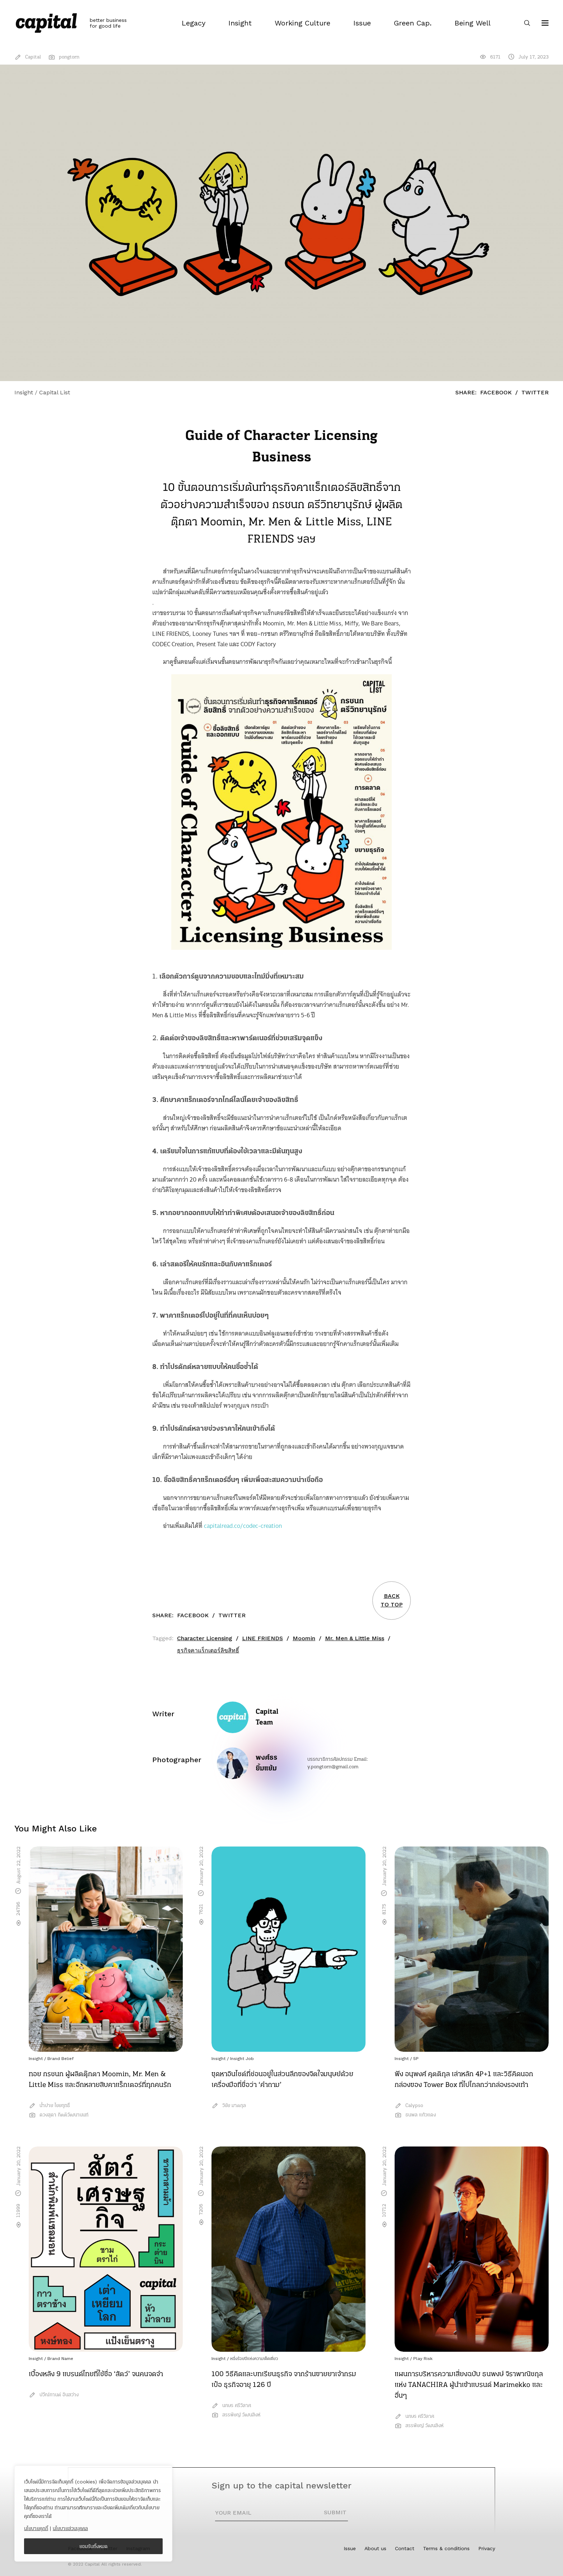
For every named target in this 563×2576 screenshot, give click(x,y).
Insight (36, 2058)
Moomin (304, 1638)
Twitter (535, 392)
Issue (350, 2548)
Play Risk (423, 2358)
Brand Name (60, 2358)
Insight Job (242, 2058)
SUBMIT (335, 2512)
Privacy (486, 2548)
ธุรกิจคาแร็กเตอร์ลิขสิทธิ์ (208, 1650)
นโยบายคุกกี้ (36, 2528)
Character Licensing (204, 1638)
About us (375, 2548)
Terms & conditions (446, 2548)
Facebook (496, 392)
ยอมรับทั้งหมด (93, 2546)
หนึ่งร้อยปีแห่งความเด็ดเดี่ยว (254, 2358)
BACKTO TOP (392, 1600)
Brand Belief (60, 2058)
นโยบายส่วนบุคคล (70, 2528)
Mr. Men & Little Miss (354, 1638)
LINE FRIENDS (262, 1638)
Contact (404, 2548)
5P (416, 2058)
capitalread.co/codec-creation (243, 1526)
